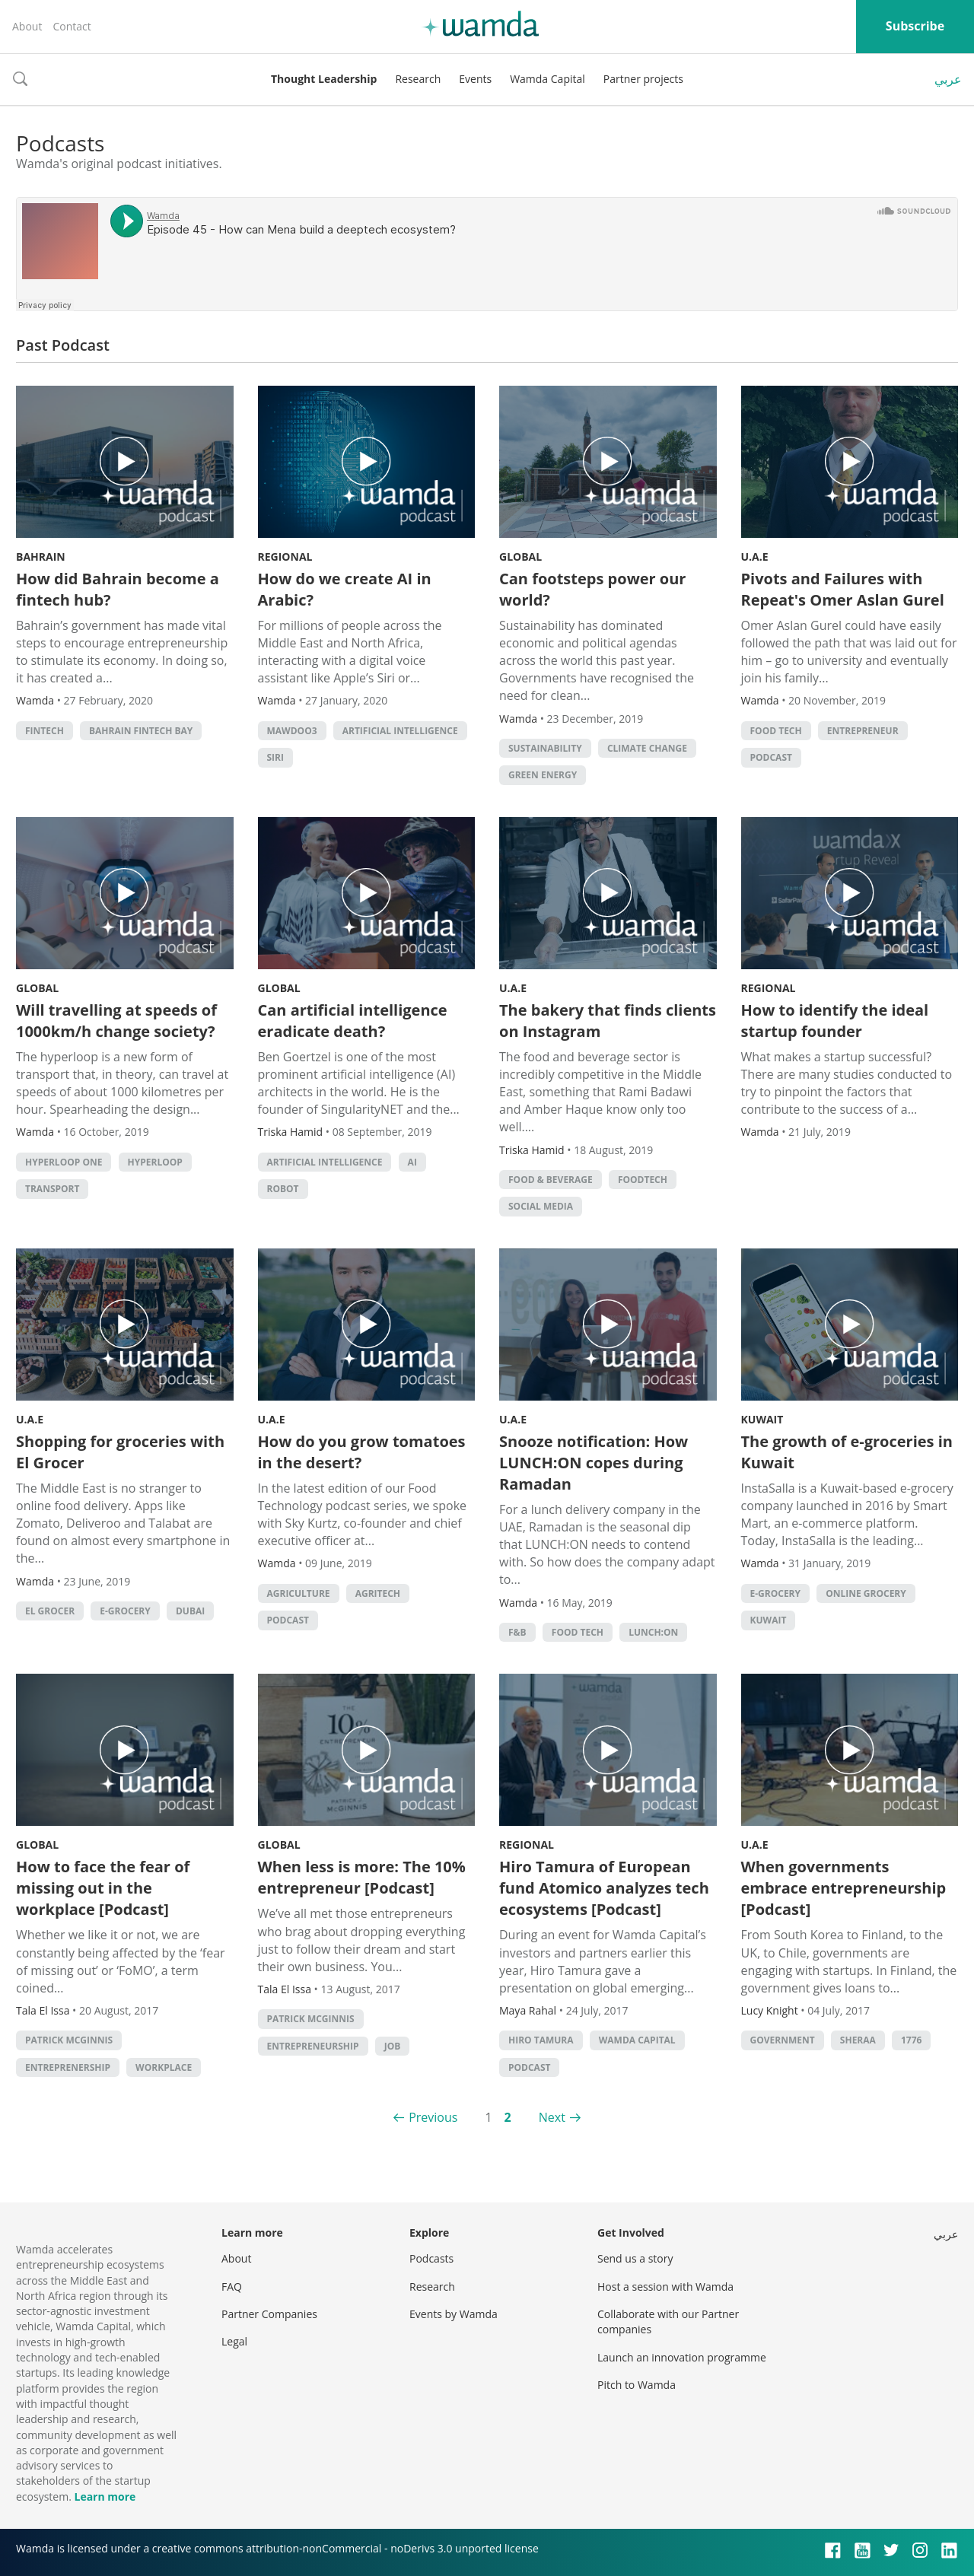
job (392, 2046)
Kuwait (762, 1419)
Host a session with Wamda (665, 2286)
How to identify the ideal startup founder (835, 1021)
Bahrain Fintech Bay (141, 730)
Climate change (647, 748)
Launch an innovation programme (681, 2357)
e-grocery (125, 1610)
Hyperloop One (63, 1162)
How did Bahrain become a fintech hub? (117, 589)
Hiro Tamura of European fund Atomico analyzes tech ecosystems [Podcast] (604, 1887)
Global (520, 556)
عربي (948, 79)
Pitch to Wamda (636, 2384)
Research (418, 79)
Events (475, 79)
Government (782, 2040)
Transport (52, 1188)
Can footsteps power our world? (592, 589)
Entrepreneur (863, 730)
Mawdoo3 (292, 730)
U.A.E (755, 556)
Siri (275, 757)
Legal (234, 2341)
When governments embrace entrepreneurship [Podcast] (844, 1887)
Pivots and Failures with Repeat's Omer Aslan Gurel (842, 589)
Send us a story (635, 2258)
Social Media (540, 1206)
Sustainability (545, 748)
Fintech (44, 730)
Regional (285, 556)
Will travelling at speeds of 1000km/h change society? (116, 1021)
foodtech (642, 1179)
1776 (911, 2040)
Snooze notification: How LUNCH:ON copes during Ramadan (593, 1462)
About (27, 26)
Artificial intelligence (400, 730)
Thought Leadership (324, 79)
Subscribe (915, 25)
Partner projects (643, 79)
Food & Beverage (550, 1179)
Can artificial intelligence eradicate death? (352, 1021)
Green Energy (542, 774)
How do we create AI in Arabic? (344, 589)
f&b (517, 1632)
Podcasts (431, 2258)
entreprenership (67, 2067)
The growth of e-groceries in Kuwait (847, 1452)
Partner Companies (269, 2314)
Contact (72, 26)
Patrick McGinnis (69, 2040)
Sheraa (858, 2040)
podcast (771, 757)
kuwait (768, 1620)
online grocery (866, 1593)
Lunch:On (653, 1632)
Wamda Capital (547, 79)
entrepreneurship (313, 2046)
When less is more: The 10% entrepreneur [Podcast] (362, 1877)
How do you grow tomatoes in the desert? (362, 1452)
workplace (163, 2067)
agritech (377, 1593)
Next (552, 2117)
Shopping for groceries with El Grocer (120, 1452)
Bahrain (40, 556)
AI (412, 1162)
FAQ (231, 2286)
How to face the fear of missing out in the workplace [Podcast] (102, 1887)
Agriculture (298, 1593)
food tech (776, 730)
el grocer (50, 1610)
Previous (433, 2117)
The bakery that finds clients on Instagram (607, 1021)
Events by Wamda (453, 2314)
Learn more (104, 2496)
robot (283, 1188)
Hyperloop (155, 1162)
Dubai (190, 1610)
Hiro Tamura (541, 2040)
